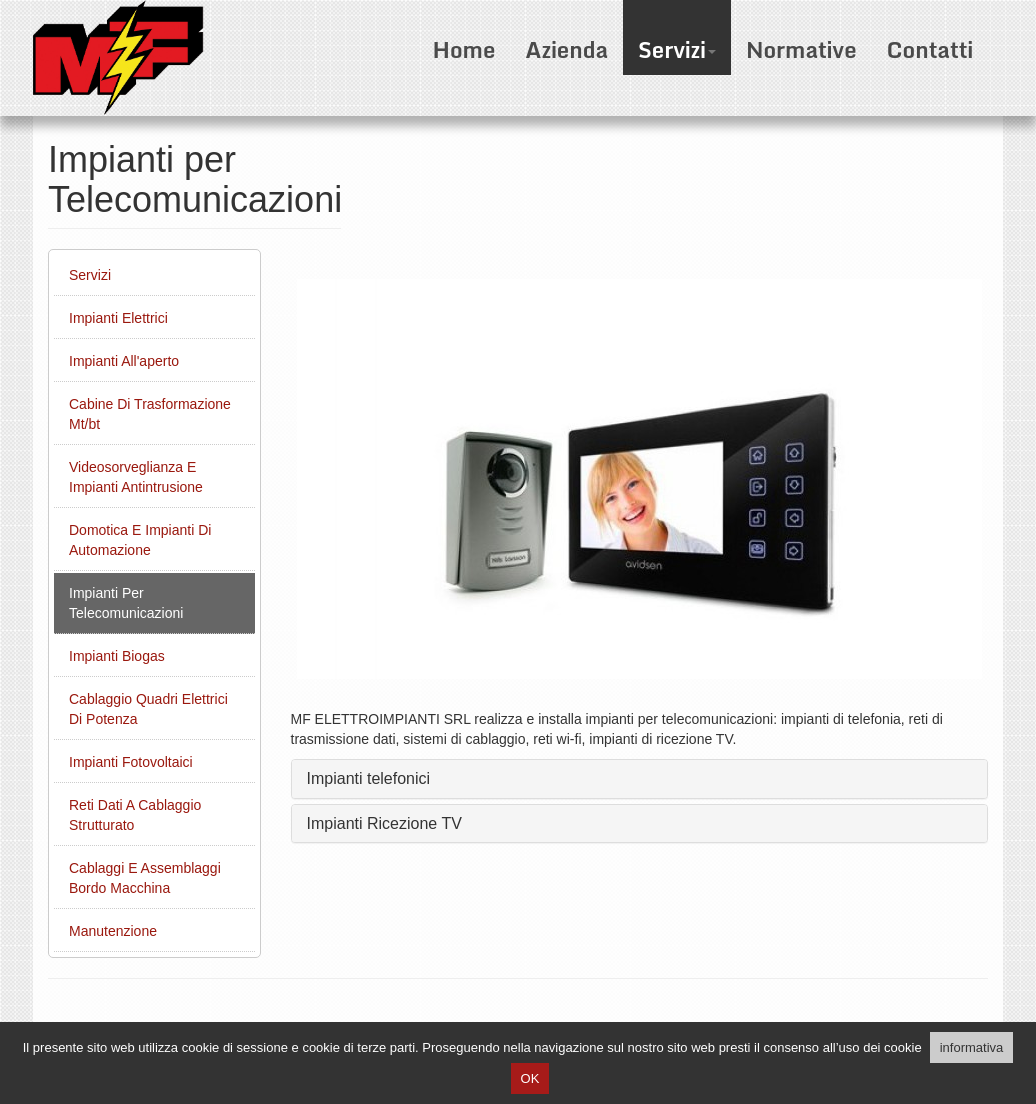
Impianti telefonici (369, 778)
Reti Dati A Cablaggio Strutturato (135, 815)
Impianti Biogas (117, 656)
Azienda (566, 49)
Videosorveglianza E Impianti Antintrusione (136, 477)
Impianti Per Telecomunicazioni (126, 603)
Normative (801, 49)
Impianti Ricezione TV (384, 823)
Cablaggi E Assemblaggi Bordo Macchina (145, 878)
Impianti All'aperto (124, 361)
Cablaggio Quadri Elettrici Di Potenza (148, 709)
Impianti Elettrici (118, 318)
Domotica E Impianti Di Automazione (140, 540)
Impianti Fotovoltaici (131, 762)
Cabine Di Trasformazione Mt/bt (150, 414)
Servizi (677, 49)
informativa (972, 1047)
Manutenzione (113, 931)
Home (463, 49)
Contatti (929, 49)
